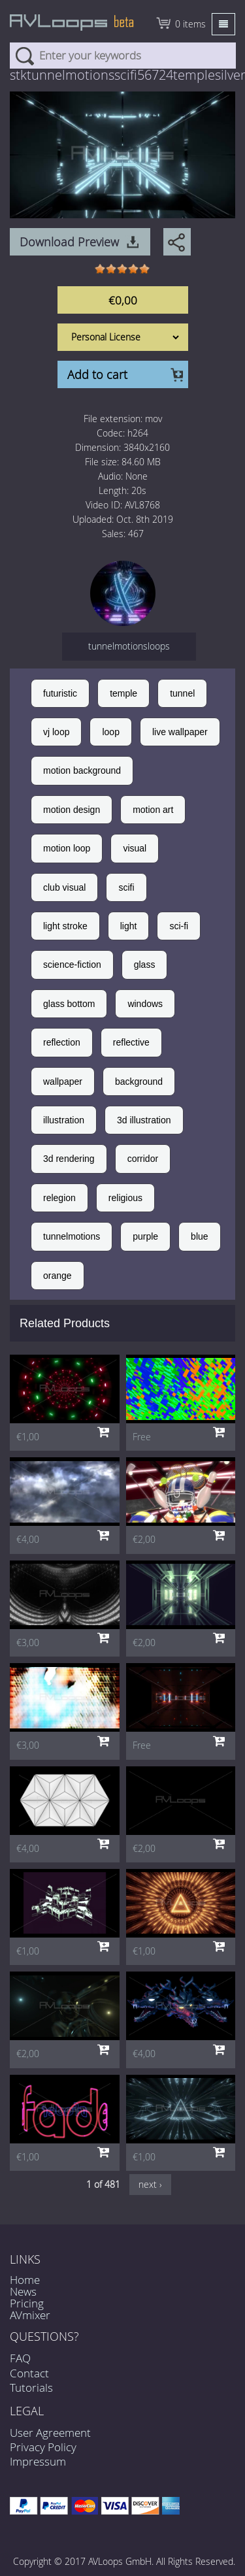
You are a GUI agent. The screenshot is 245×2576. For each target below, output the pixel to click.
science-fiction (72, 964)
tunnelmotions (71, 1236)
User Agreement (50, 2432)
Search (24, 55)
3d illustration (144, 1120)
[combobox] (123, 55)
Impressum (38, 2461)
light (128, 926)
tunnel (182, 693)
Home (25, 2279)
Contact (29, 2373)
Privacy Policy (43, 2446)
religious (125, 1198)
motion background (82, 770)
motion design (71, 809)
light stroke (65, 926)
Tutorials (31, 2387)
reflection (61, 1042)
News (23, 2291)
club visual (64, 887)
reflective (131, 1042)
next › (150, 2184)
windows (145, 1004)
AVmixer (30, 2314)
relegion (59, 1198)
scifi (126, 887)
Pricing (27, 2303)
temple (123, 693)
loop (110, 732)
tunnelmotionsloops (129, 646)
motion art (153, 809)
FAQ (20, 2358)
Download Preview (69, 242)
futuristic (60, 693)
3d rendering (69, 1158)
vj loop (56, 732)
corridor (142, 1158)
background (139, 1081)
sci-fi (178, 926)
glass (144, 964)
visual (134, 848)
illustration (63, 1120)
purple (145, 1236)
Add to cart (97, 374)
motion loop (66, 848)
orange (57, 1275)
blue (199, 1236)
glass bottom (69, 1004)
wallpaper (62, 1081)
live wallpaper (180, 732)
